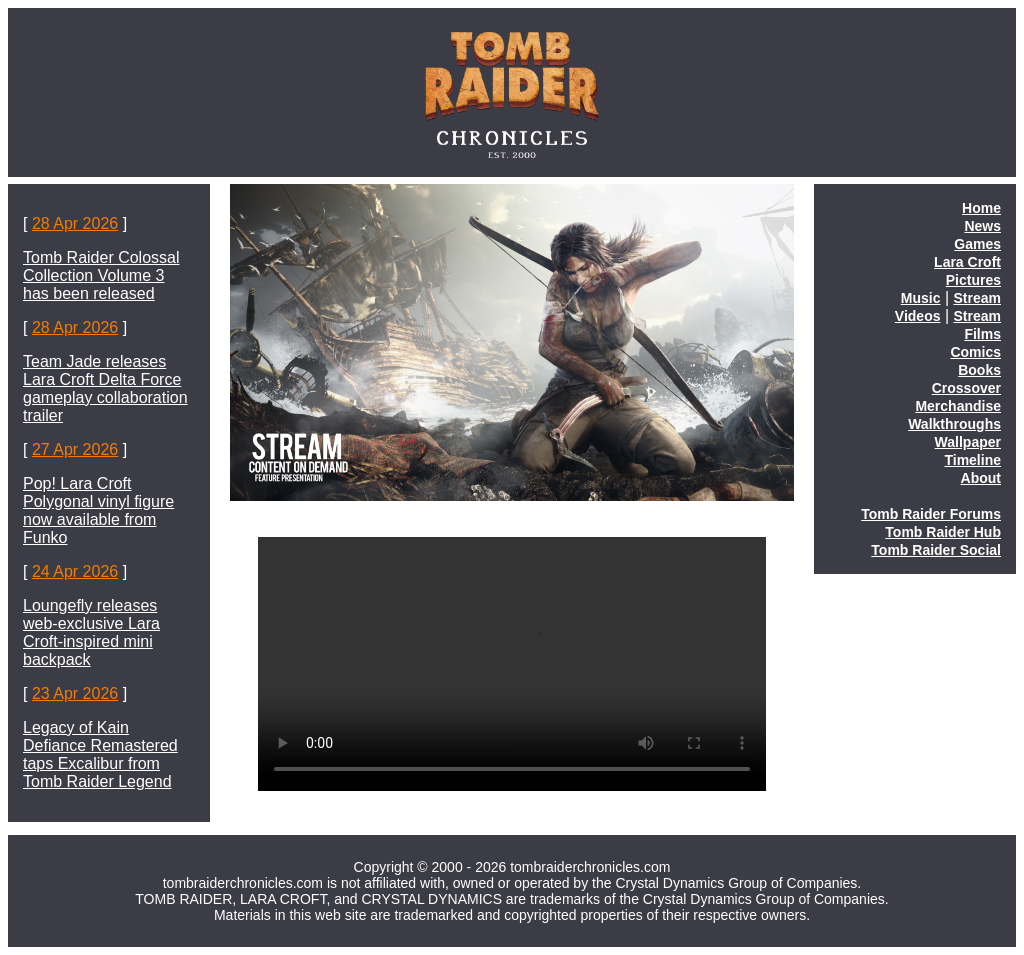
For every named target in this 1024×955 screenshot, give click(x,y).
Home (981, 208)
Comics (975, 352)
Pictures (973, 280)
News (982, 226)
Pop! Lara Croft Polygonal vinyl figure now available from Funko (98, 510)
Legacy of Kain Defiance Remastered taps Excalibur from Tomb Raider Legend (100, 754)
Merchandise (958, 406)
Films (982, 334)
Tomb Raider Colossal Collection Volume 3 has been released (101, 275)
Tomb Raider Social (936, 550)
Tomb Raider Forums (931, 514)
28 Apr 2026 (75, 223)
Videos (918, 316)
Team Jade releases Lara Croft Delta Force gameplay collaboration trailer (105, 388)
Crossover (966, 388)
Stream (977, 298)
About (981, 478)
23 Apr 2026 (75, 693)
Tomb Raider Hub (943, 532)
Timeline (972, 460)
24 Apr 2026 (75, 571)
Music (921, 298)
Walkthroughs (954, 424)
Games (977, 244)
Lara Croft (967, 262)
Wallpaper (968, 442)
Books (979, 370)
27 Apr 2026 (75, 449)
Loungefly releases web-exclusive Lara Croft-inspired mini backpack (91, 632)
